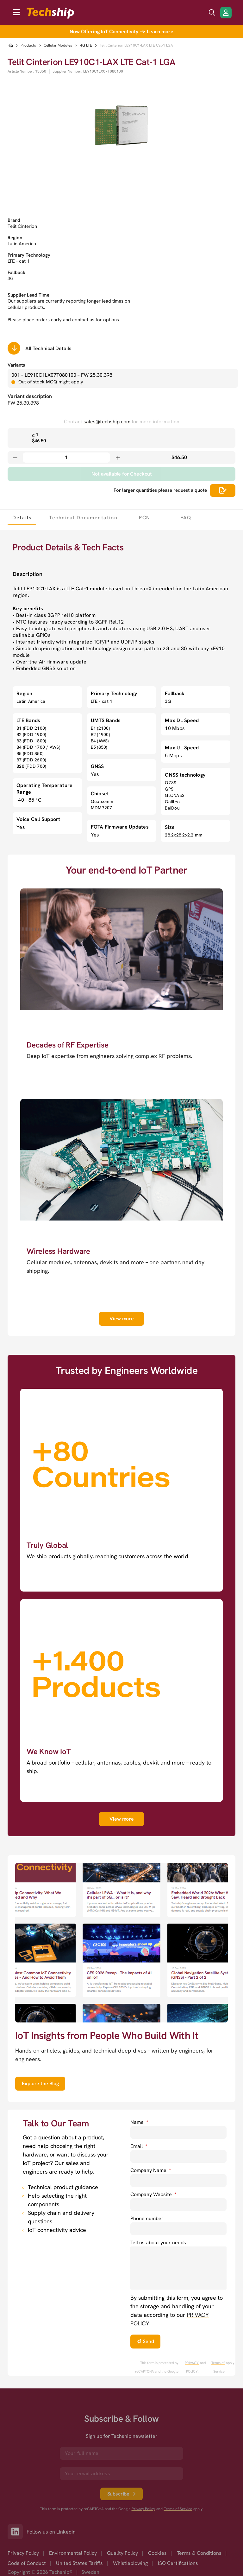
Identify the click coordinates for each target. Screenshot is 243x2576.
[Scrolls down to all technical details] (14, 348)
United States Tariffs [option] (79, 2563)
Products (28, 45)
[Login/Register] (226, 12)
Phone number (147, 2218)
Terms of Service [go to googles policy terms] (218, 2367)
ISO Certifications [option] (178, 2563)
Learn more (160, 31)
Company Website (153, 2194)
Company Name (150, 2170)
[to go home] (50, 13)
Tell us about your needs (158, 2242)
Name (139, 2122)
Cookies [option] (157, 2553)
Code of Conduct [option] (27, 2563)
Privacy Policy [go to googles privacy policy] (143, 2509)
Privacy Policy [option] (23, 2553)
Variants (16, 365)
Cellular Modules (58, 45)
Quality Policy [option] (122, 2553)
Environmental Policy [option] (73, 2553)
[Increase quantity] (118, 457)
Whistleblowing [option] (130, 2563)
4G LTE (86, 45)
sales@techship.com (107, 421)
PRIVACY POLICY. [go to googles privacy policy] (192, 2367)
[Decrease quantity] (15, 457)
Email (138, 2146)
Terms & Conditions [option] (199, 2553)
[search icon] (212, 12)
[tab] (22, 517)
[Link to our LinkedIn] (17, 2531)
